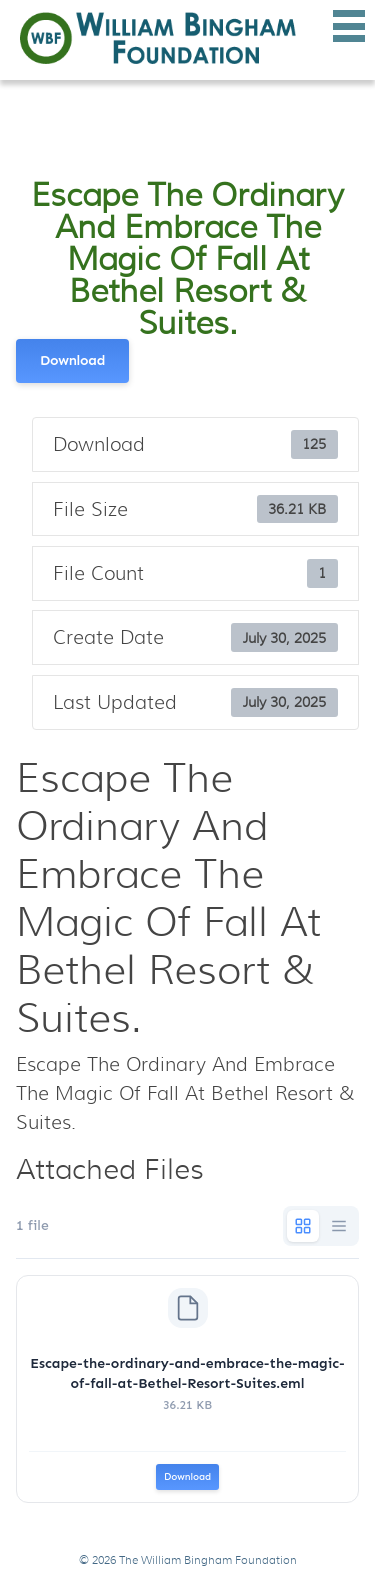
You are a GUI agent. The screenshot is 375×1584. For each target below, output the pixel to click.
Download (72, 360)
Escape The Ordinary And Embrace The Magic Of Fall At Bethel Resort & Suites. (187, 259)
